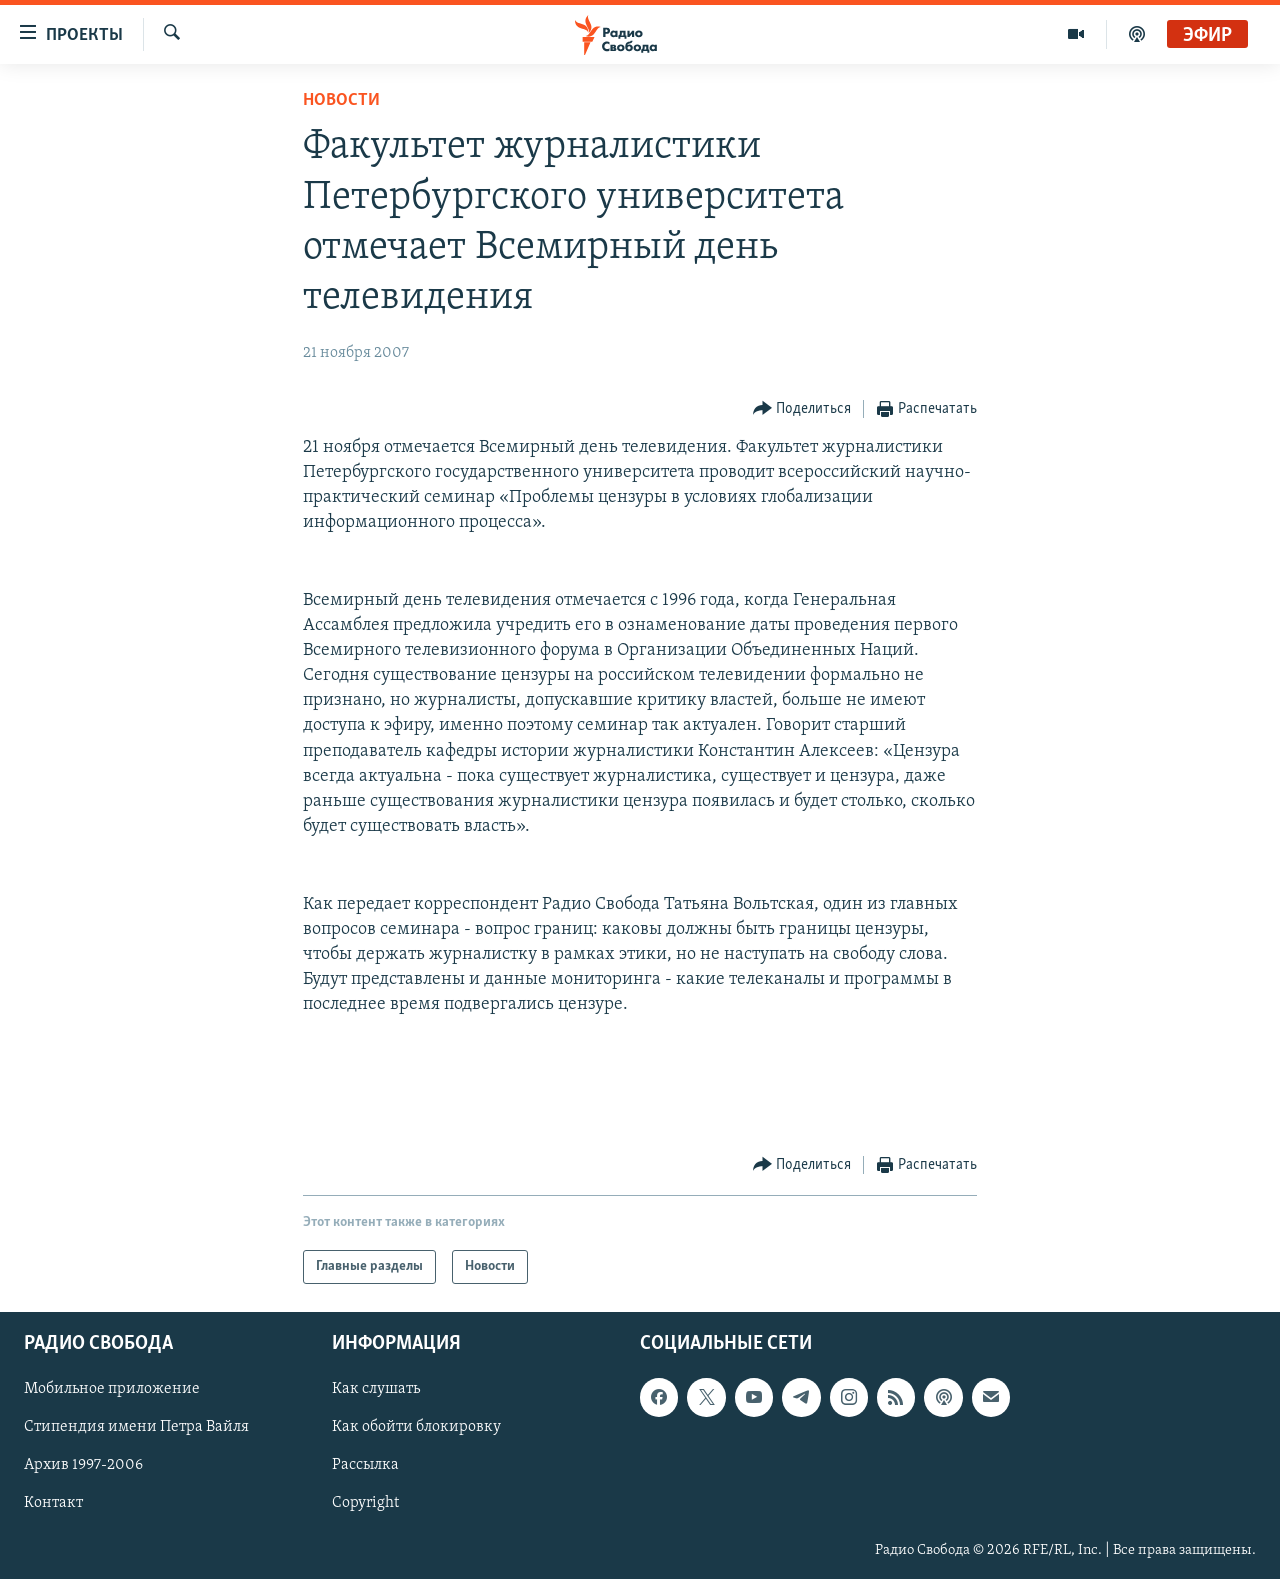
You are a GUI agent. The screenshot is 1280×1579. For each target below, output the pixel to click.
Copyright (365, 1504)
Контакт (53, 1504)
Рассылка (365, 1465)
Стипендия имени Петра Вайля (136, 1427)
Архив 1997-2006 (83, 1465)
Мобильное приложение (112, 1389)
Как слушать (376, 1389)
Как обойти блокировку (416, 1427)
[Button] (802, 409)
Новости (341, 100)
